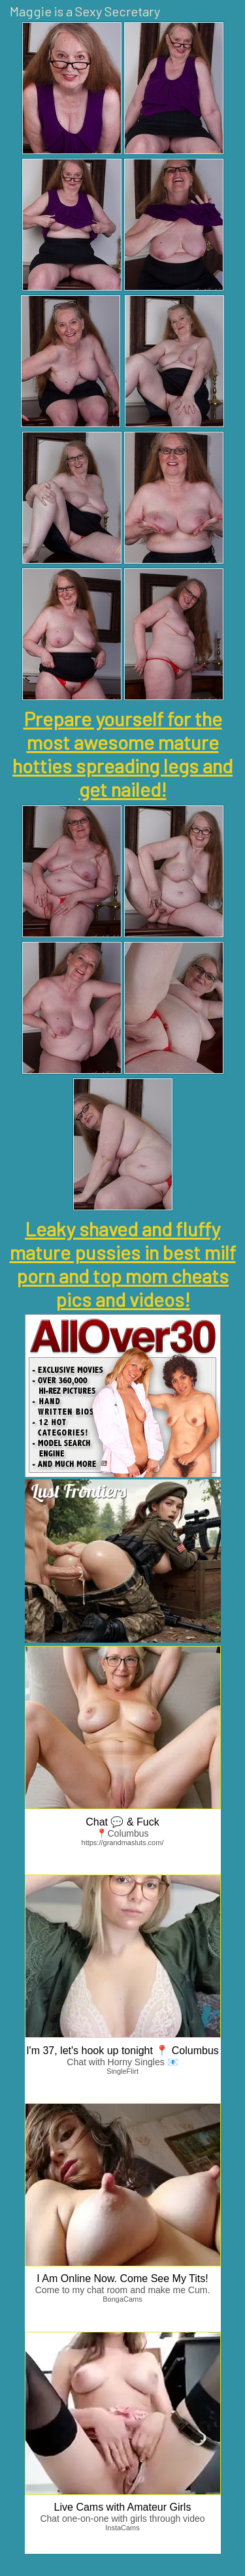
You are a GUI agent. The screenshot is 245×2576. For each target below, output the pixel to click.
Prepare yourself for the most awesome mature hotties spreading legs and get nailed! (122, 754)
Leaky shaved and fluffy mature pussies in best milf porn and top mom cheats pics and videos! (123, 1264)
